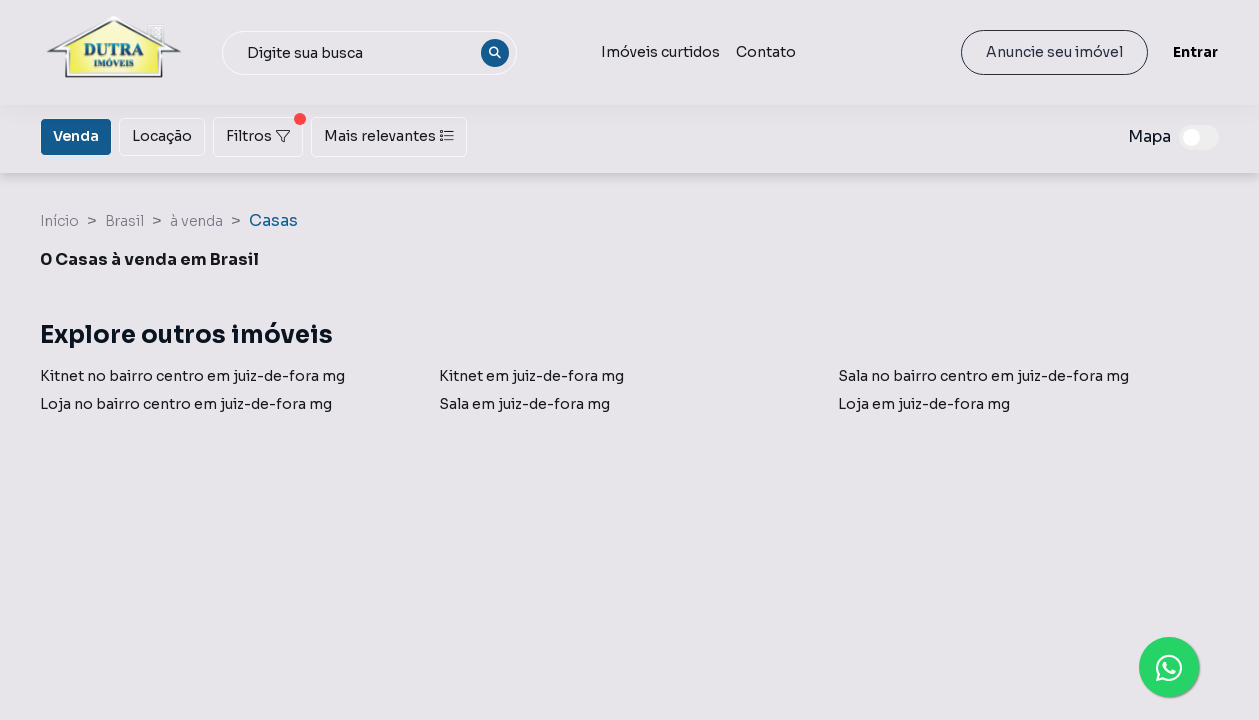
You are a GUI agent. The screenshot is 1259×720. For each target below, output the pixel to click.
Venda (76, 135)
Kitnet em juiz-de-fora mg (531, 376)
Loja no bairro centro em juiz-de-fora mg (186, 404)
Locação (162, 135)
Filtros (264, 131)
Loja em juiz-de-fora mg (924, 404)
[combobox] (369, 53)
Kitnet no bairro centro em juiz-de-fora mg (192, 376)
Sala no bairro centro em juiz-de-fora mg (983, 376)
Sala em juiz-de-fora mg (524, 404)
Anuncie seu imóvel (1054, 52)
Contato (766, 52)
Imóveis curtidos (660, 52)
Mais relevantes (389, 136)
